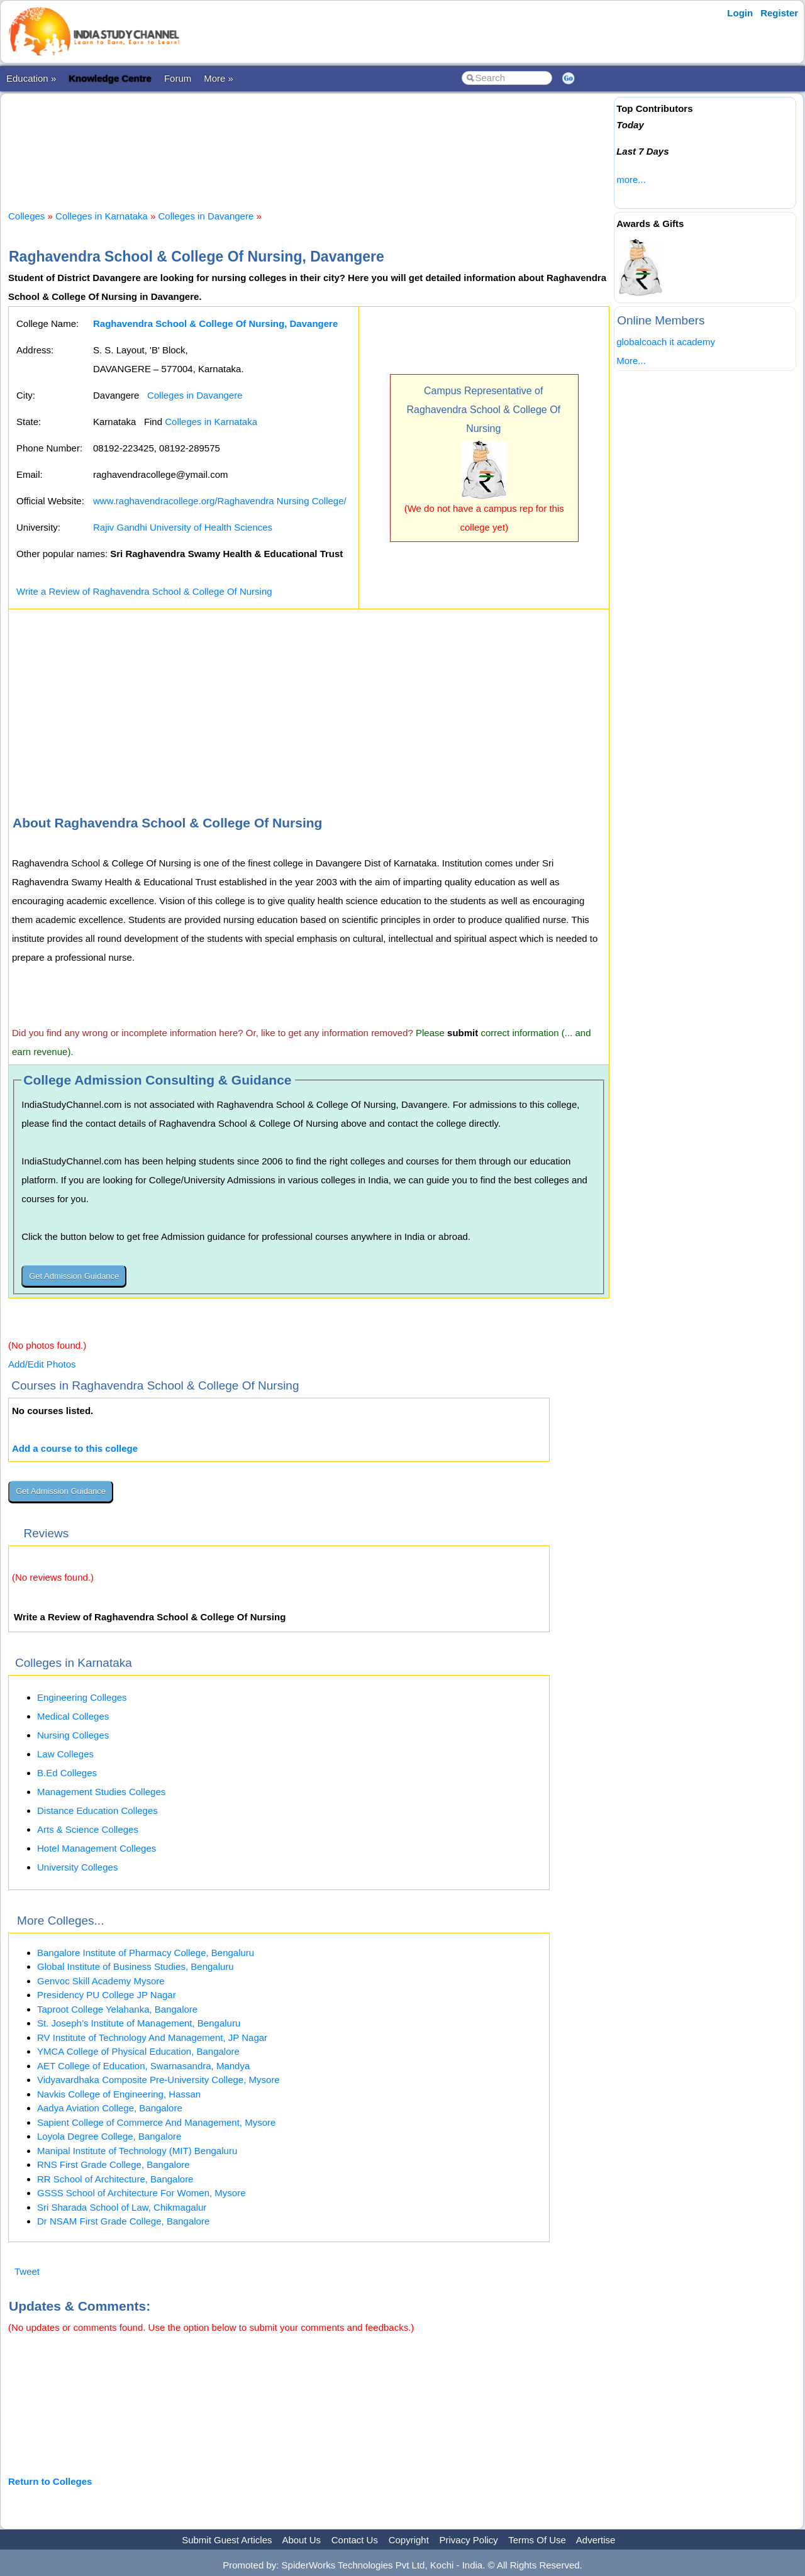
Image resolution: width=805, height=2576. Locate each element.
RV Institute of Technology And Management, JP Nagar (152, 2037)
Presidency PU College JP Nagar (106, 1994)
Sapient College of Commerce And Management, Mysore (156, 2122)
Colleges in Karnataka (101, 216)
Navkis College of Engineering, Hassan (119, 2094)
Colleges (26, 216)
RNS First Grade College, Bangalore (113, 2164)
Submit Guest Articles (227, 2540)
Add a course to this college (75, 1448)
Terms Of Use (537, 2540)
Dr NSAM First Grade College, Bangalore (123, 2221)
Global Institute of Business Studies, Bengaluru (135, 1966)
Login (740, 13)
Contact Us (354, 2540)
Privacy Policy (469, 2540)
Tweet (27, 2271)
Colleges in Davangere (206, 216)
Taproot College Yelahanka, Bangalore (117, 2009)
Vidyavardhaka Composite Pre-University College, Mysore (158, 2079)
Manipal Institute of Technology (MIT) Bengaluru (137, 2150)
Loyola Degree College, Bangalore (109, 2136)
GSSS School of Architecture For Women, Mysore (141, 2192)
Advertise (596, 2540)
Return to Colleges (50, 2481)
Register (779, 13)
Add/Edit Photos (42, 1364)
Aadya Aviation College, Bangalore (109, 2108)
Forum (177, 78)
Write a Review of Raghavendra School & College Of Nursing (144, 591)
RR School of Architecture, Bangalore (115, 2179)
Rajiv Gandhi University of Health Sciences (182, 527)
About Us (301, 2540)
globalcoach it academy (665, 341)
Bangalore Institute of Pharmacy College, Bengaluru (145, 1952)
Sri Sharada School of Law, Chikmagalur (121, 2207)
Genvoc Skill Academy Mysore (101, 1981)
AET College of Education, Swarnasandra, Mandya (143, 2065)
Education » (31, 78)
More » (218, 78)
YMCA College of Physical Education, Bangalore (138, 2051)
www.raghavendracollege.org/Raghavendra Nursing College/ (220, 500)
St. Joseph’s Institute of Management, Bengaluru (138, 2023)
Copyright (409, 2540)
